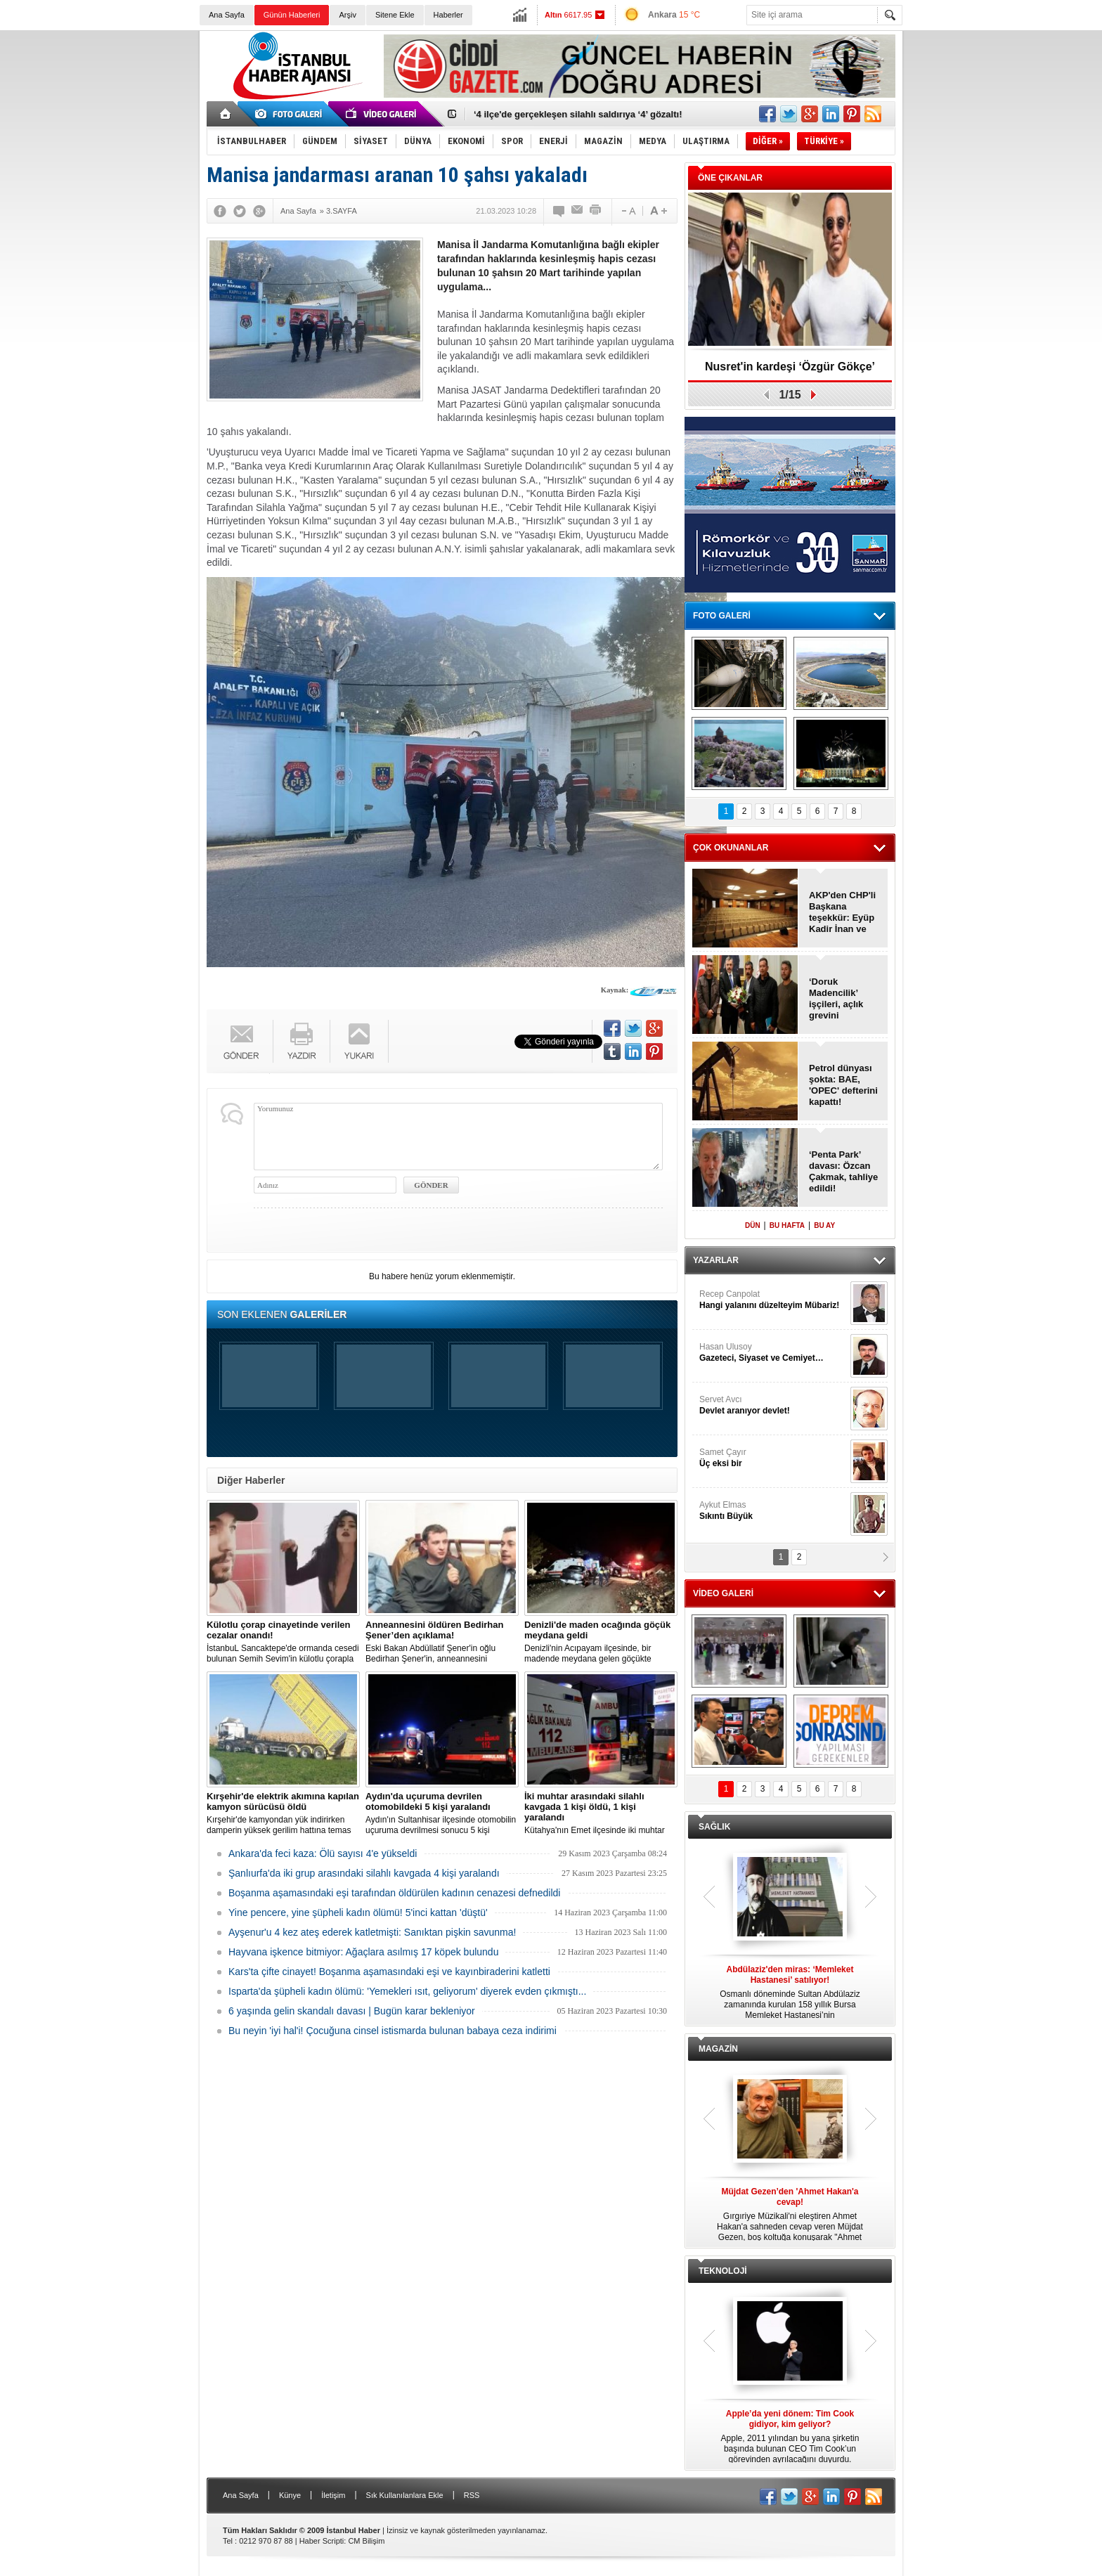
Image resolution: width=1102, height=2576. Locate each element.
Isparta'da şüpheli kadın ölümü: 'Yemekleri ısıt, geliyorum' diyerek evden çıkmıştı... (407, 1991)
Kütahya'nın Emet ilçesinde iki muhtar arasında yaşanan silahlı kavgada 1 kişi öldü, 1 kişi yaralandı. (601, 1813)
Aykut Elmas (773, 1511)
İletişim (333, 2495)
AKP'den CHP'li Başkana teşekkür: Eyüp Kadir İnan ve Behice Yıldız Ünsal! (842, 912)
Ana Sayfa (227, 15)
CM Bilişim (366, 2541)
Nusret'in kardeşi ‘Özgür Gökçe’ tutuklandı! (790, 371)
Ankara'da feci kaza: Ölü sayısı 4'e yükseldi (322, 1853)
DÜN (752, 1225)
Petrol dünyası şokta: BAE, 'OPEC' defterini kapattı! (843, 1085)
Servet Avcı (773, 1405)
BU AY (824, 1225)
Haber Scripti (321, 2541)
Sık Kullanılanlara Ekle (404, 2495)
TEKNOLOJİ (723, 2271)
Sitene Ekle (395, 15)
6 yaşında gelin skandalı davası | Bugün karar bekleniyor (351, 2011)
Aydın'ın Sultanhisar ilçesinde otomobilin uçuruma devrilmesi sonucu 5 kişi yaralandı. (442, 1813)
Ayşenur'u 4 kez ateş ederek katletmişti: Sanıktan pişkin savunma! (372, 1932)
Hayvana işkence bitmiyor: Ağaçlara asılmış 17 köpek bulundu (363, 1951)
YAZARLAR (716, 1260)
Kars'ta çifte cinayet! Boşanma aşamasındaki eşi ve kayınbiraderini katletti (389, 1971)
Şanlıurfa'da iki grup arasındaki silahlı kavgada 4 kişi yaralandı (364, 1873)
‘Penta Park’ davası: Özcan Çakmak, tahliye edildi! (843, 1171)
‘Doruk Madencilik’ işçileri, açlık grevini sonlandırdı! (836, 998)
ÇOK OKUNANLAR (730, 848)
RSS (472, 2495)
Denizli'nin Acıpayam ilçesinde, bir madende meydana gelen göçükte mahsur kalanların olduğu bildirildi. (601, 1641)
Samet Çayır (773, 1458)
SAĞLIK (714, 1827)
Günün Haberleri (292, 15)
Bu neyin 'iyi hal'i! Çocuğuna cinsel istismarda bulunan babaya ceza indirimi (392, 2030)
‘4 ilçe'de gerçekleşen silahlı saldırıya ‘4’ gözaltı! (578, 114)
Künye (290, 2495)
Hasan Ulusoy (773, 1353)
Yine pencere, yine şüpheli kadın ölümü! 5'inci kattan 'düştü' (358, 1912)
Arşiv (347, 15)
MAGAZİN (718, 2049)
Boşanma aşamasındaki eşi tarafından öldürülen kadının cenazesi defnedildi (394, 1892)
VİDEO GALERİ (723, 1593)
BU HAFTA (787, 1225)
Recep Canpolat (773, 1300)
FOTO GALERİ (722, 616)
